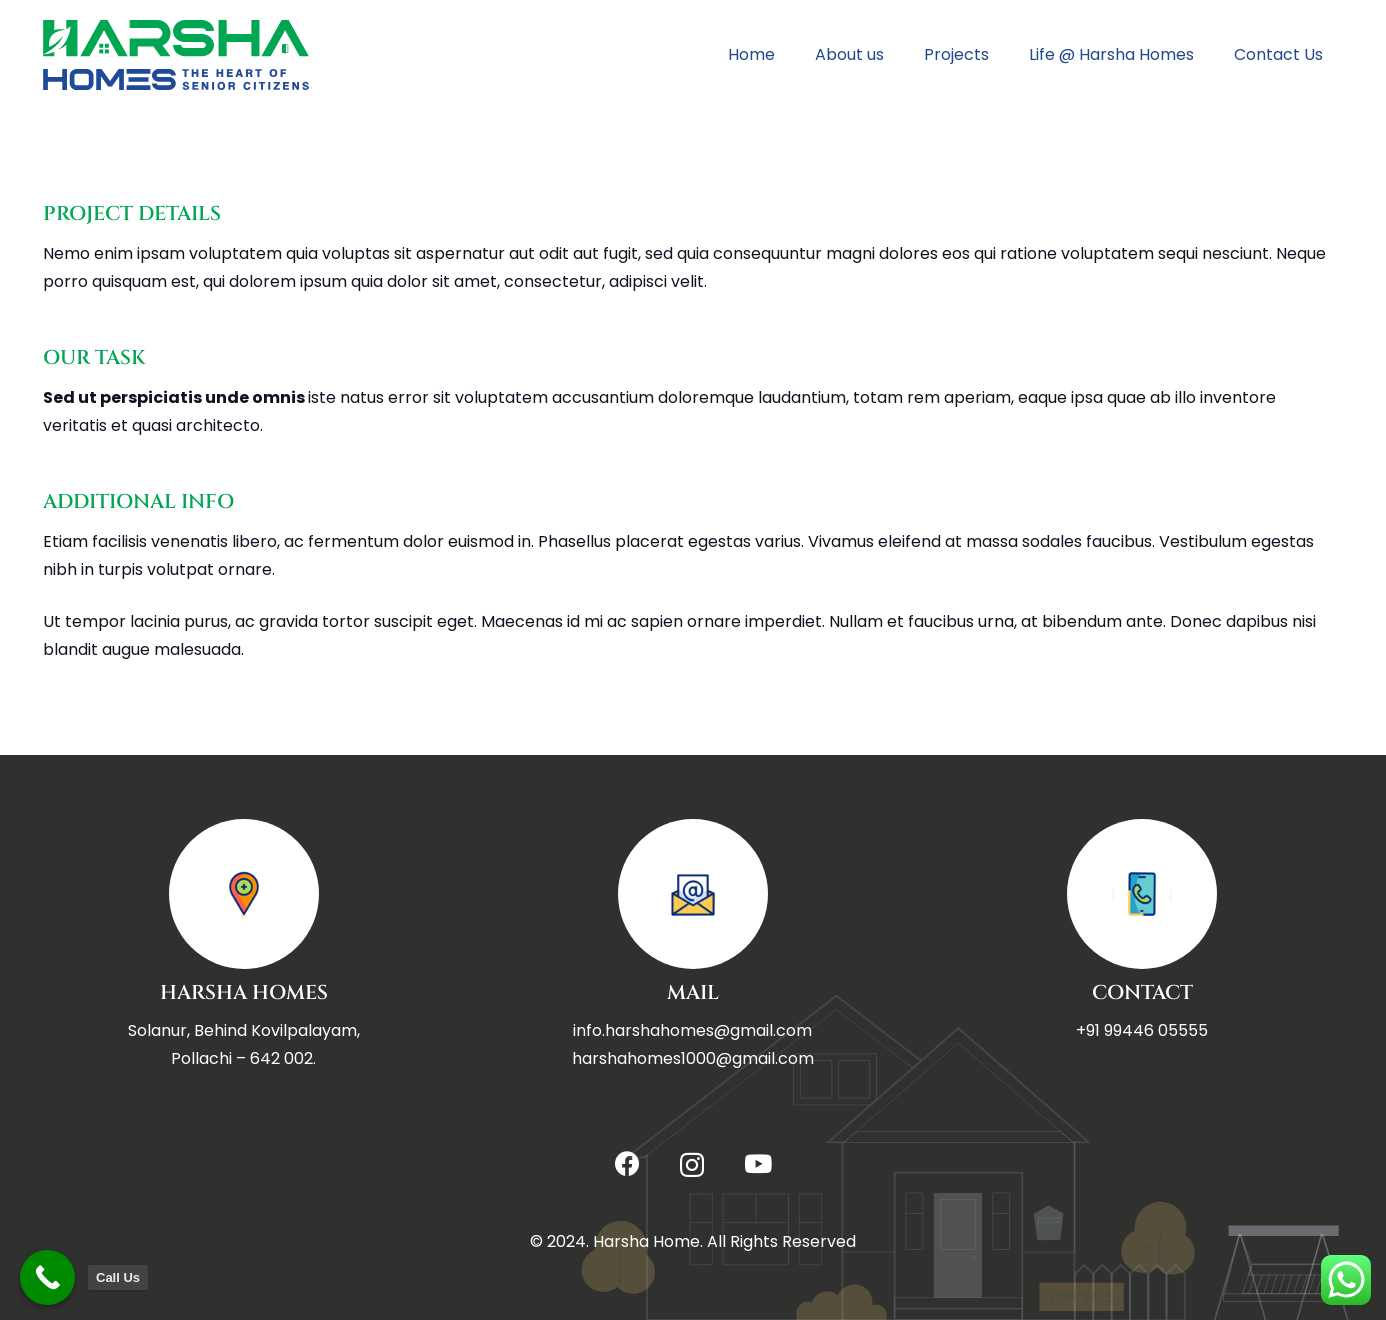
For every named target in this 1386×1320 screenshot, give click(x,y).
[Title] (176, 55)
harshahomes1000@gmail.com (693, 1058)
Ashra (507, 1086)
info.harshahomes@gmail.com (692, 1030)
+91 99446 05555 (1142, 1030)
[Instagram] (692, 1165)
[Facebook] (627, 1163)
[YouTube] (758, 1163)
